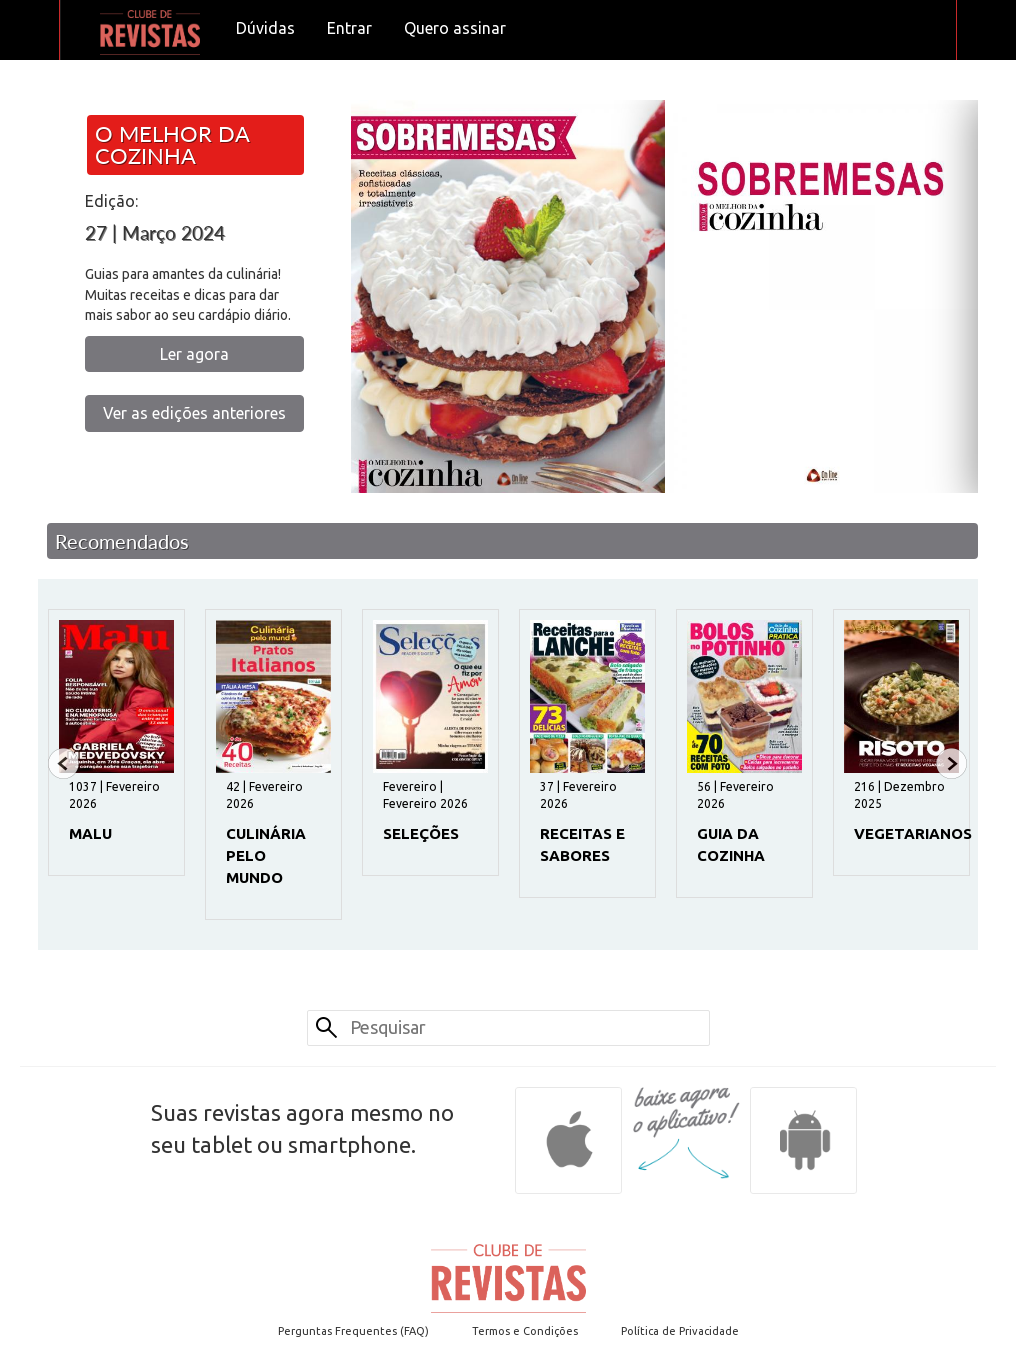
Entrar (349, 28)
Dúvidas (265, 28)
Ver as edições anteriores (194, 413)
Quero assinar (455, 28)
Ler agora (194, 354)
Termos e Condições (525, 1331)
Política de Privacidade (680, 1331)
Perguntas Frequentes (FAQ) (353, 1331)
